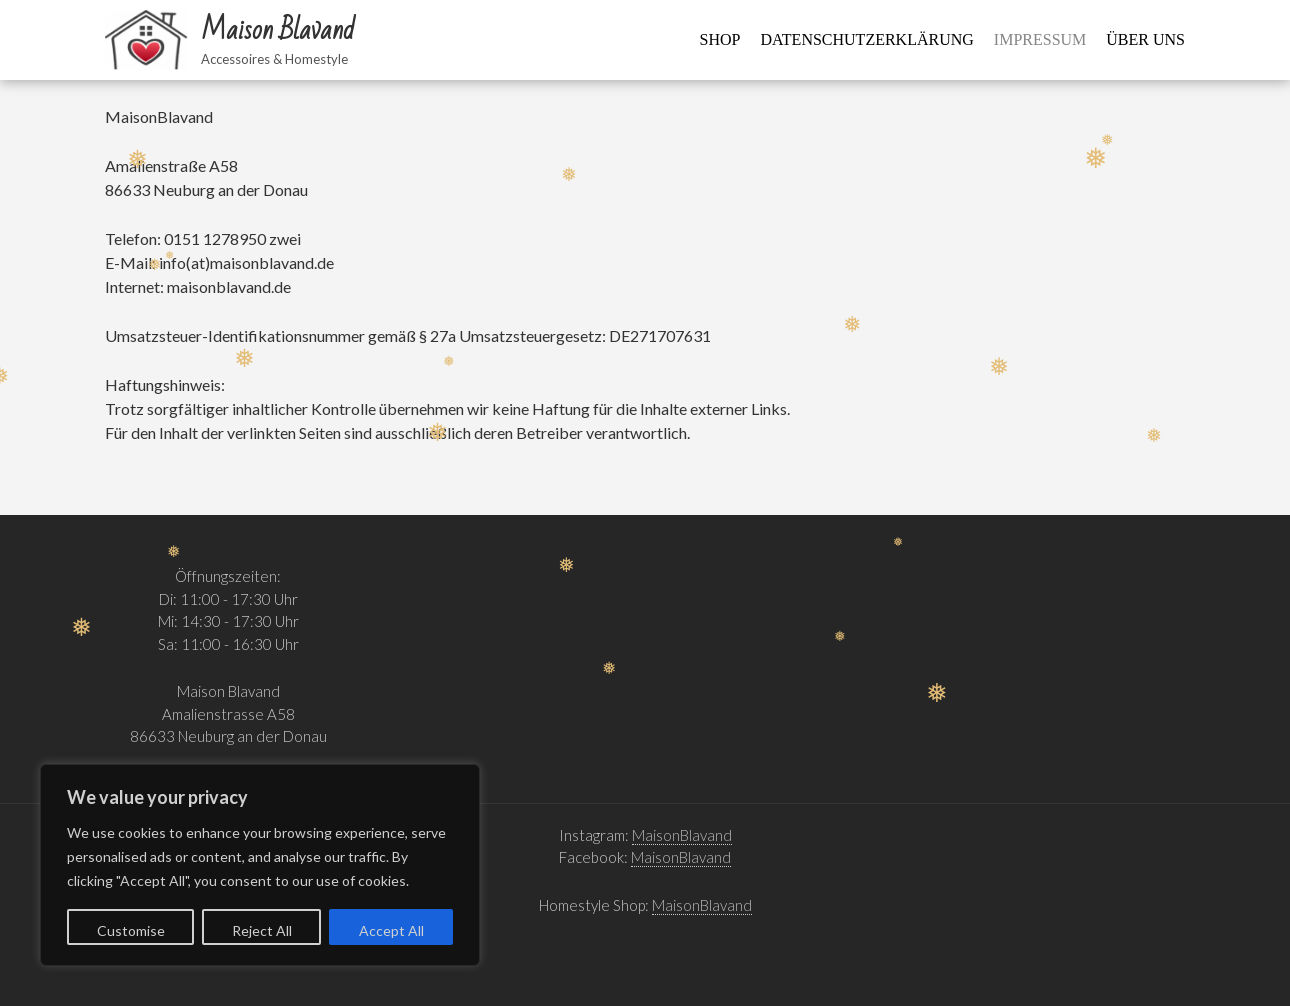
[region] (260, 865)
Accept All (391, 930)
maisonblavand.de (229, 286)
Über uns (1145, 39)
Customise (131, 930)
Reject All (262, 930)
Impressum (1040, 39)
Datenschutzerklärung (867, 39)
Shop (720, 39)
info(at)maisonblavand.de (246, 262)
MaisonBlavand (682, 835)
